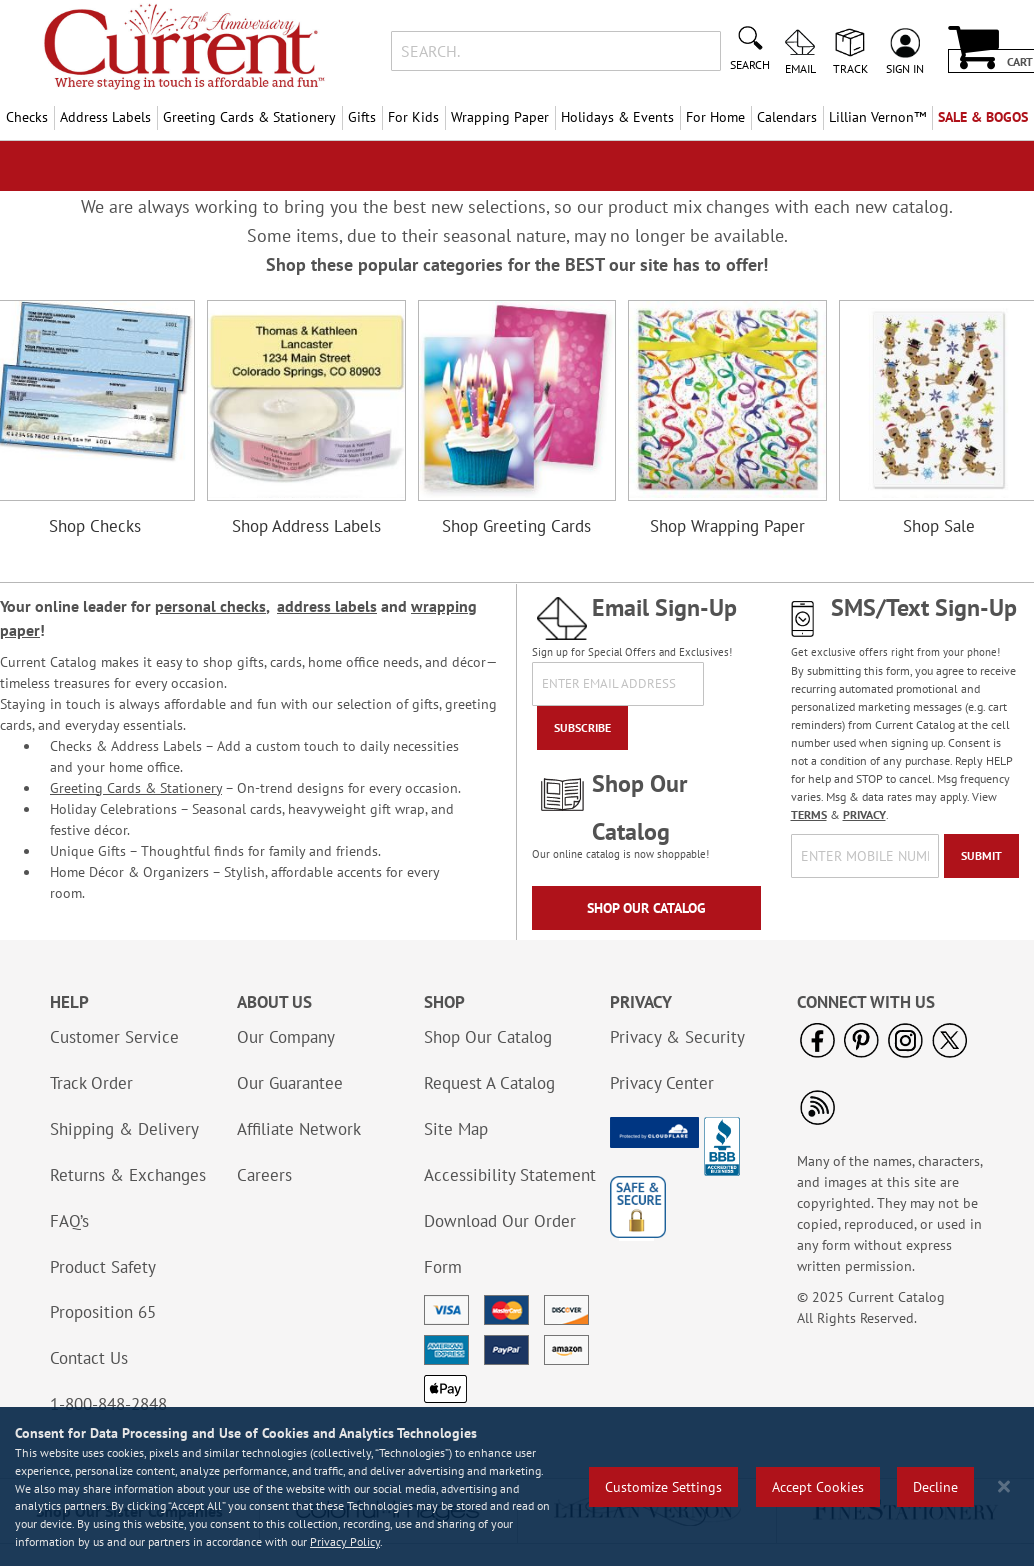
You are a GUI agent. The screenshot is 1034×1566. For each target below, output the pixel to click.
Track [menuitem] (850, 68)
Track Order (91, 1083)
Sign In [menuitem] (905, 68)
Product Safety (103, 1267)
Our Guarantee (290, 1083)
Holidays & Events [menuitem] (617, 117)
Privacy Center (662, 1083)
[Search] (750, 46)
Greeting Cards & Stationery (136, 788)
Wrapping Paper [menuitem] (500, 117)
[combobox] (556, 51)
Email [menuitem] (800, 68)
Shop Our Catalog (646, 908)
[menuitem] (877, 117)
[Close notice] (1004, 1486)
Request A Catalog (489, 1083)
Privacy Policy (345, 1541)
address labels (327, 606)
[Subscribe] (582, 728)
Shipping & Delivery (124, 1129)
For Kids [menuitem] (413, 117)
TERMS (809, 814)
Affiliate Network (299, 1129)
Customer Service (114, 1037)
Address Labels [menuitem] (105, 117)
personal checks (210, 606)
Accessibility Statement (510, 1175)
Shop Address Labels (306, 526)
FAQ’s (69, 1221)
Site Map (456, 1129)
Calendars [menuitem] (787, 117)
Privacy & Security (677, 1037)
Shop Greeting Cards (516, 526)
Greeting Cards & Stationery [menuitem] (249, 117)
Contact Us (89, 1358)
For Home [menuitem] (715, 117)
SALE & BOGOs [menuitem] (983, 117)
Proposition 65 (103, 1312)
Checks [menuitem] (27, 117)
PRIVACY (864, 814)
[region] (517, 1486)
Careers (264, 1175)
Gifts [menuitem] (362, 117)
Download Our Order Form (500, 1244)
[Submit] (981, 856)
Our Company (286, 1037)
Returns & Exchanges (128, 1175)
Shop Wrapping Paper (727, 526)
